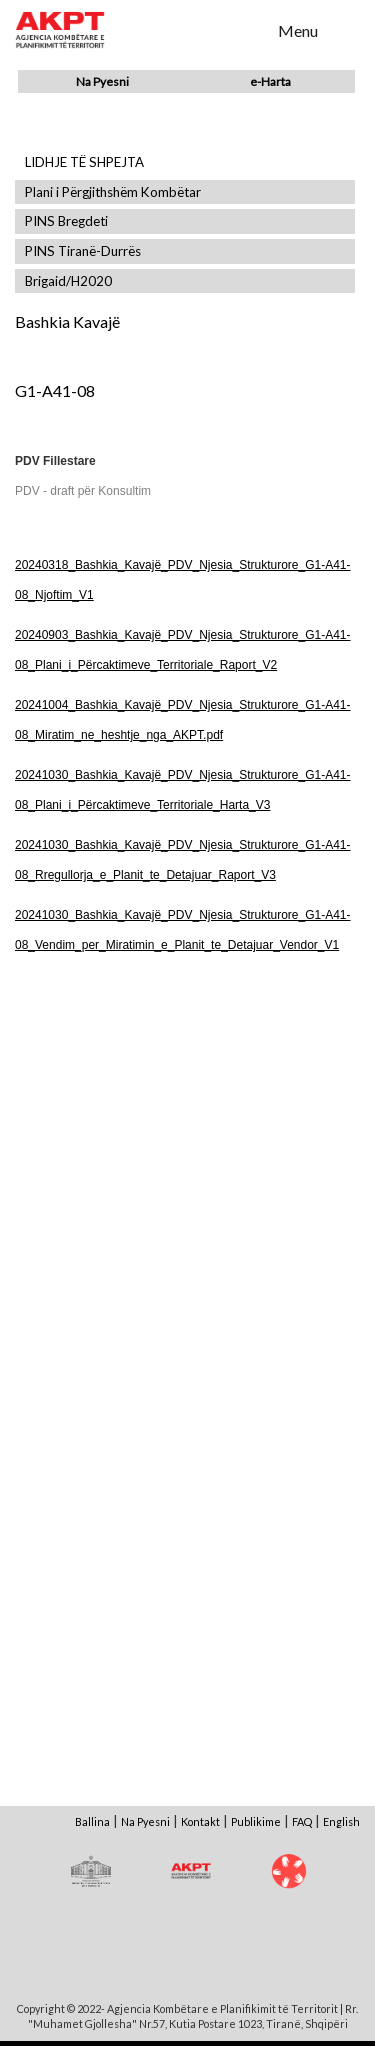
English (341, 1821)
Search (250, 29)
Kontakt (200, 1821)
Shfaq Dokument (100, 1141)
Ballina (92, 1821)
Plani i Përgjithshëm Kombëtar (113, 192)
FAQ (302, 1821)
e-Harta (270, 81)
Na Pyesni (102, 81)
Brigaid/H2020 (68, 281)
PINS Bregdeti (66, 221)
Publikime (256, 1821)
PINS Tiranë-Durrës (83, 251)
